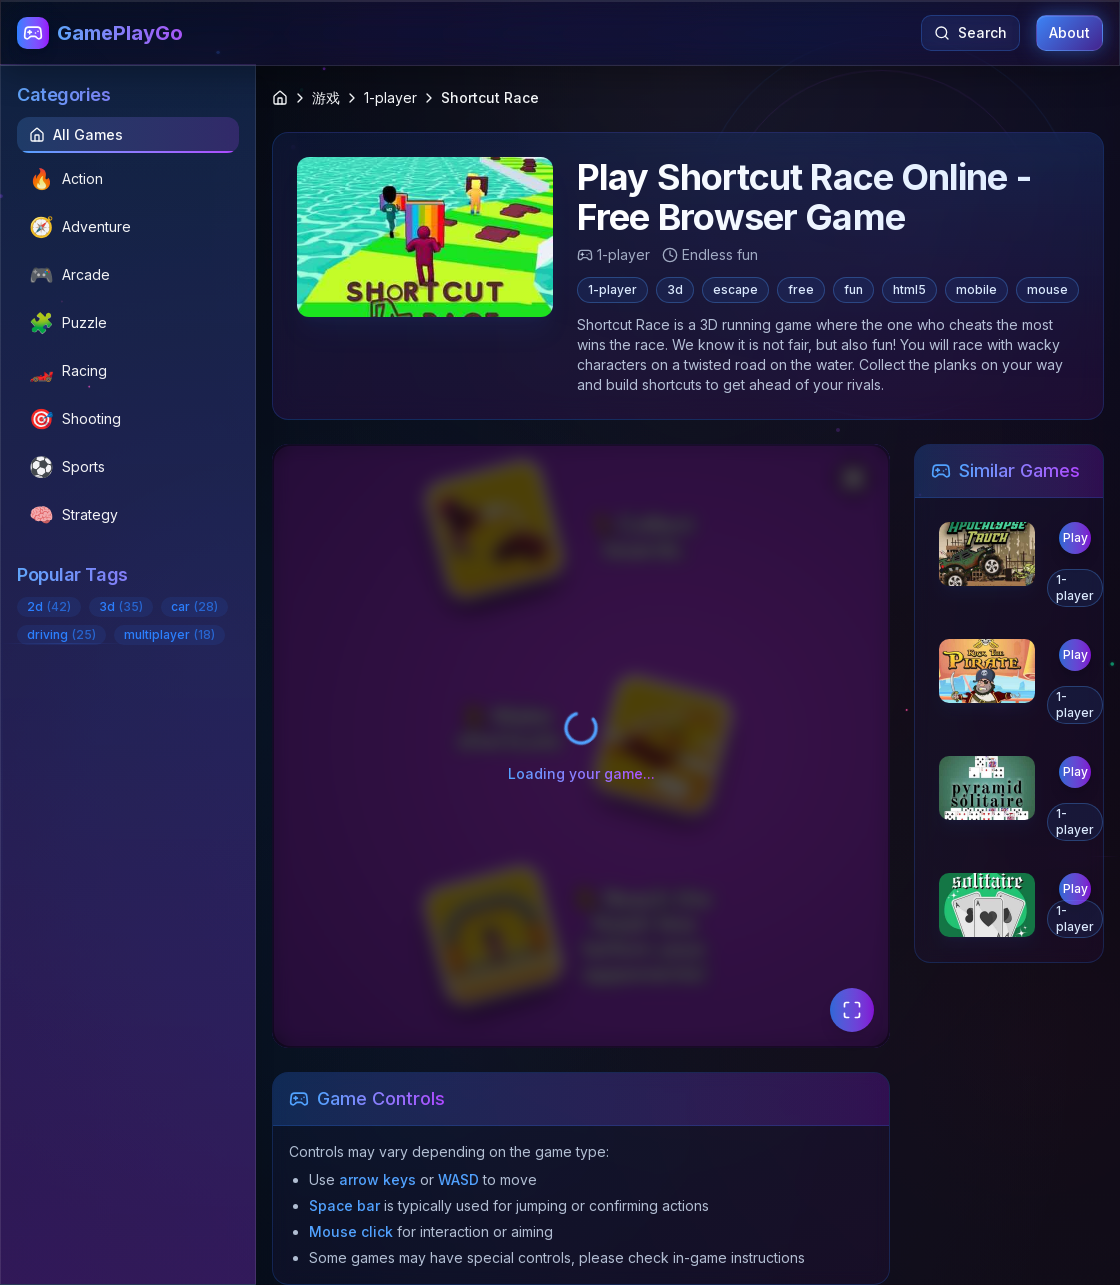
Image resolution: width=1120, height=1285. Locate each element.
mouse (1047, 289)
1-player (390, 97)
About (1069, 32)
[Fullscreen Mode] (852, 1010)
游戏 (326, 97)
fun (853, 289)
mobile (976, 289)
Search (970, 32)
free (801, 289)
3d (675, 289)
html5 (909, 289)
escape (735, 289)
